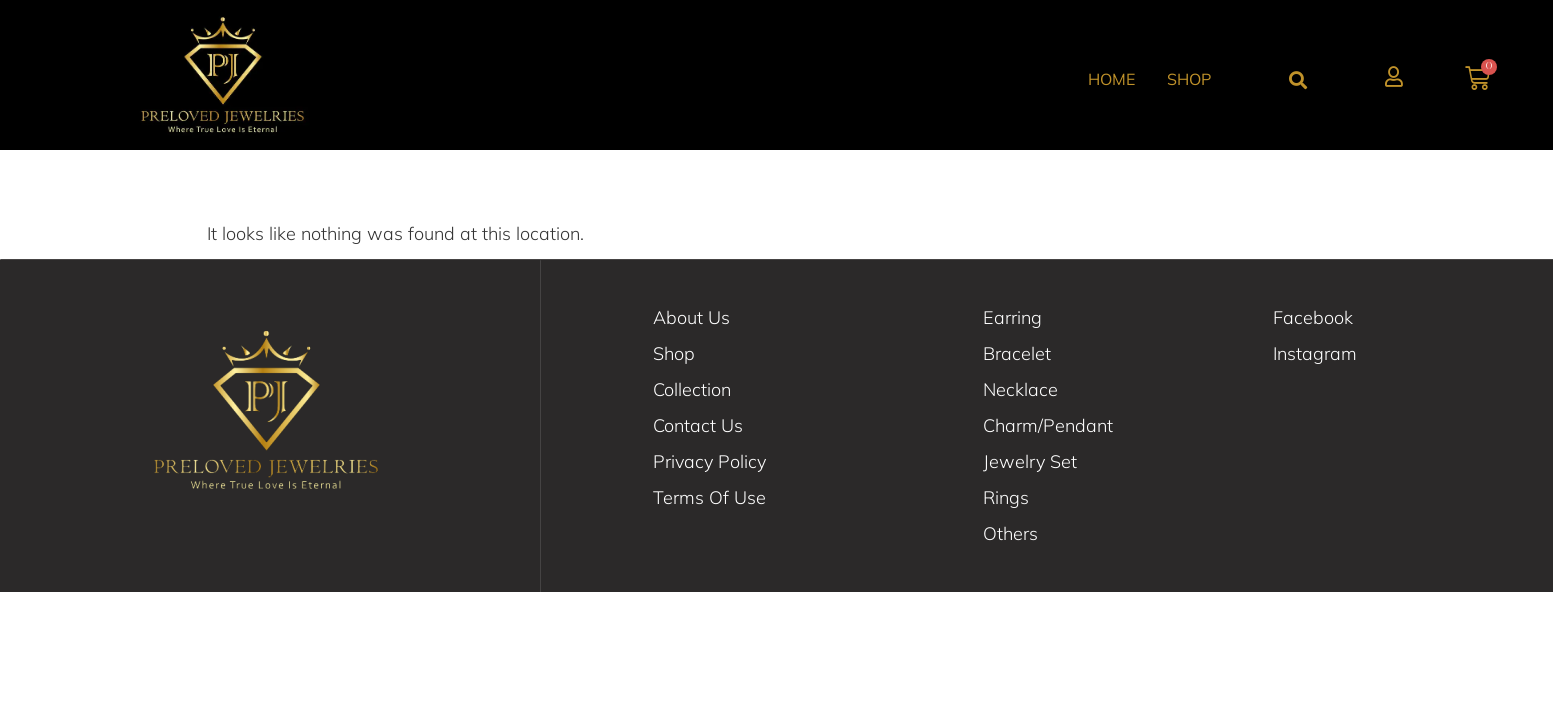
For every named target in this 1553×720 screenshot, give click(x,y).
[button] (1297, 79)
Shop (1189, 79)
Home (1111, 79)
